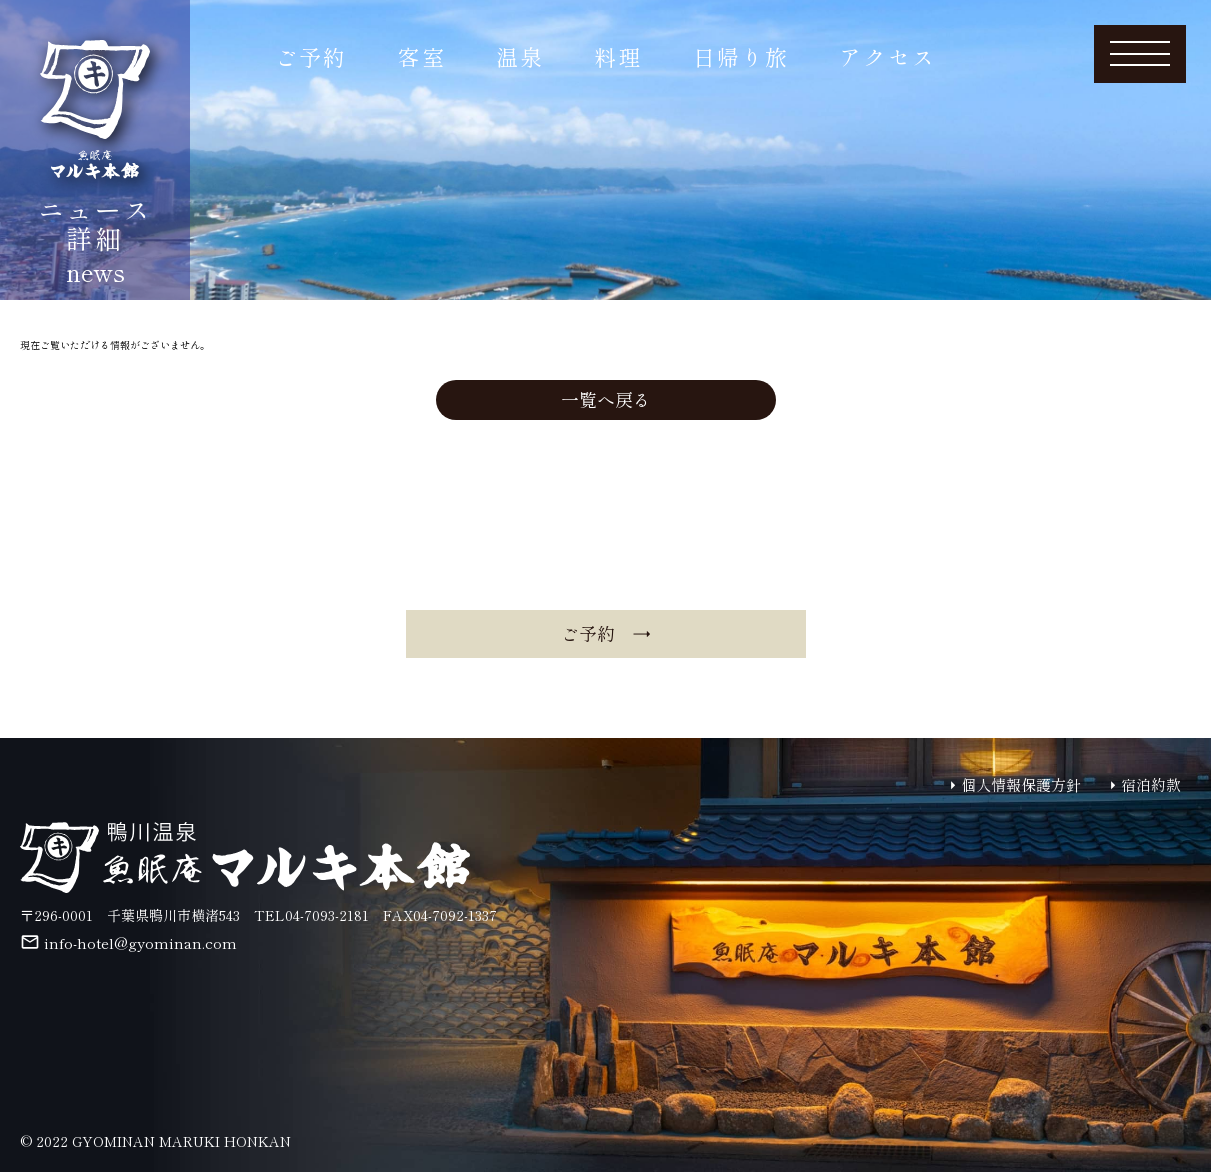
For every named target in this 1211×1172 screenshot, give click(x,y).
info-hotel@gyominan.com (140, 942)
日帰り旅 (741, 56)
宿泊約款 (1151, 784)
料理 (618, 56)
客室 (421, 56)
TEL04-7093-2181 (311, 915)
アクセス (887, 56)
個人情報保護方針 (1021, 784)
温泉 (520, 56)
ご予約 (311, 56)
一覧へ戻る (606, 399)
